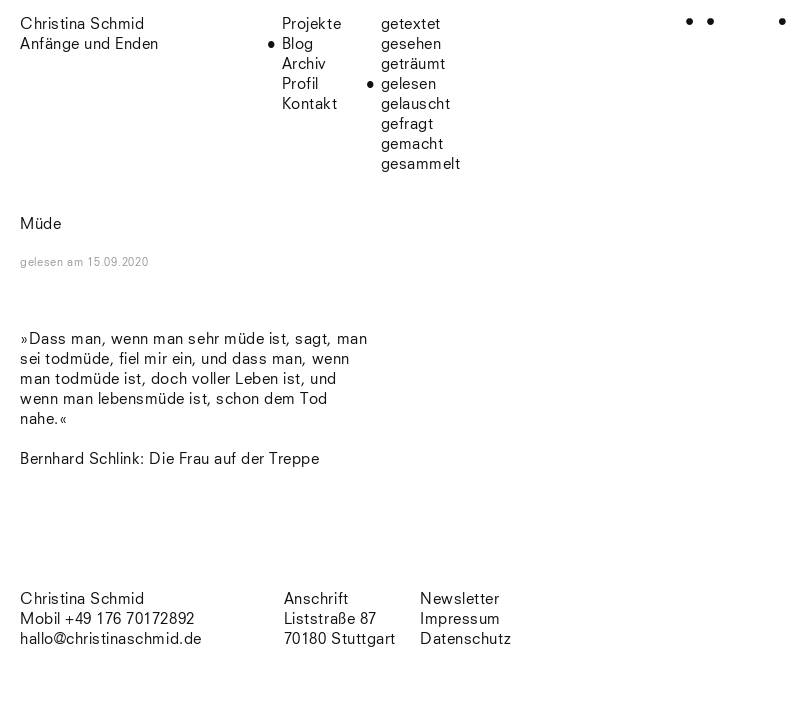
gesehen (411, 44)
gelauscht (416, 104)
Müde (40, 224)
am (107, 262)
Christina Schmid (82, 599)
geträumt (413, 64)
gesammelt (421, 164)
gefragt (407, 124)
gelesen (409, 84)
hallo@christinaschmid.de (111, 639)
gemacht (412, 144)
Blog (298, 44)
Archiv (304, 64)
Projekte (311, 24)
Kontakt (310, 104)
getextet (411, 24)
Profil (300, 84)
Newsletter (459, 599)
